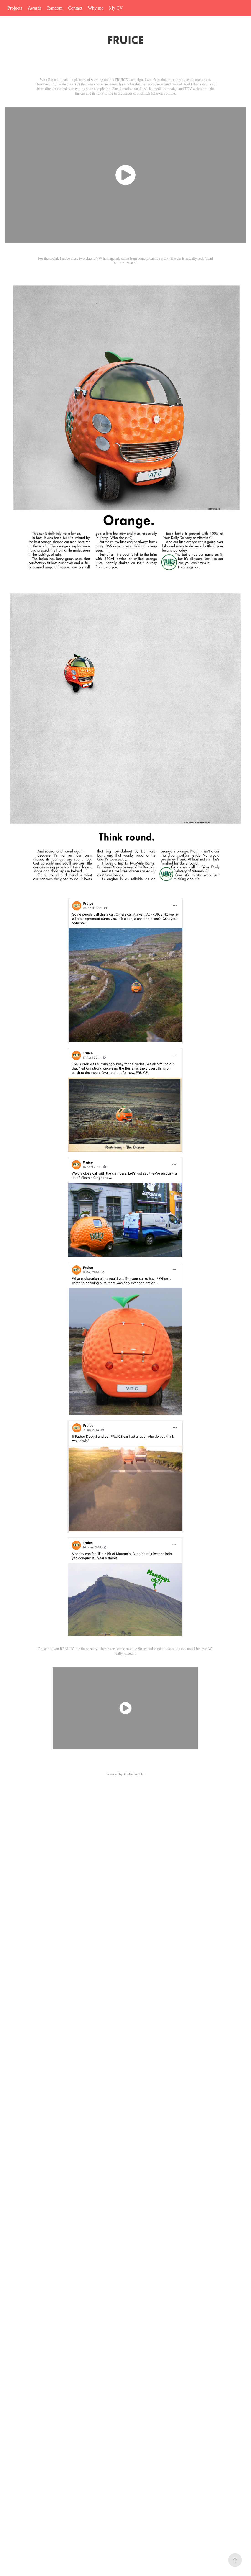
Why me (95, 7)
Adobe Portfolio (133, 1774)
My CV (116, 7)
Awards (34, 7)
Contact (75, 7)
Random (55, 7)
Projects (15, 7)
